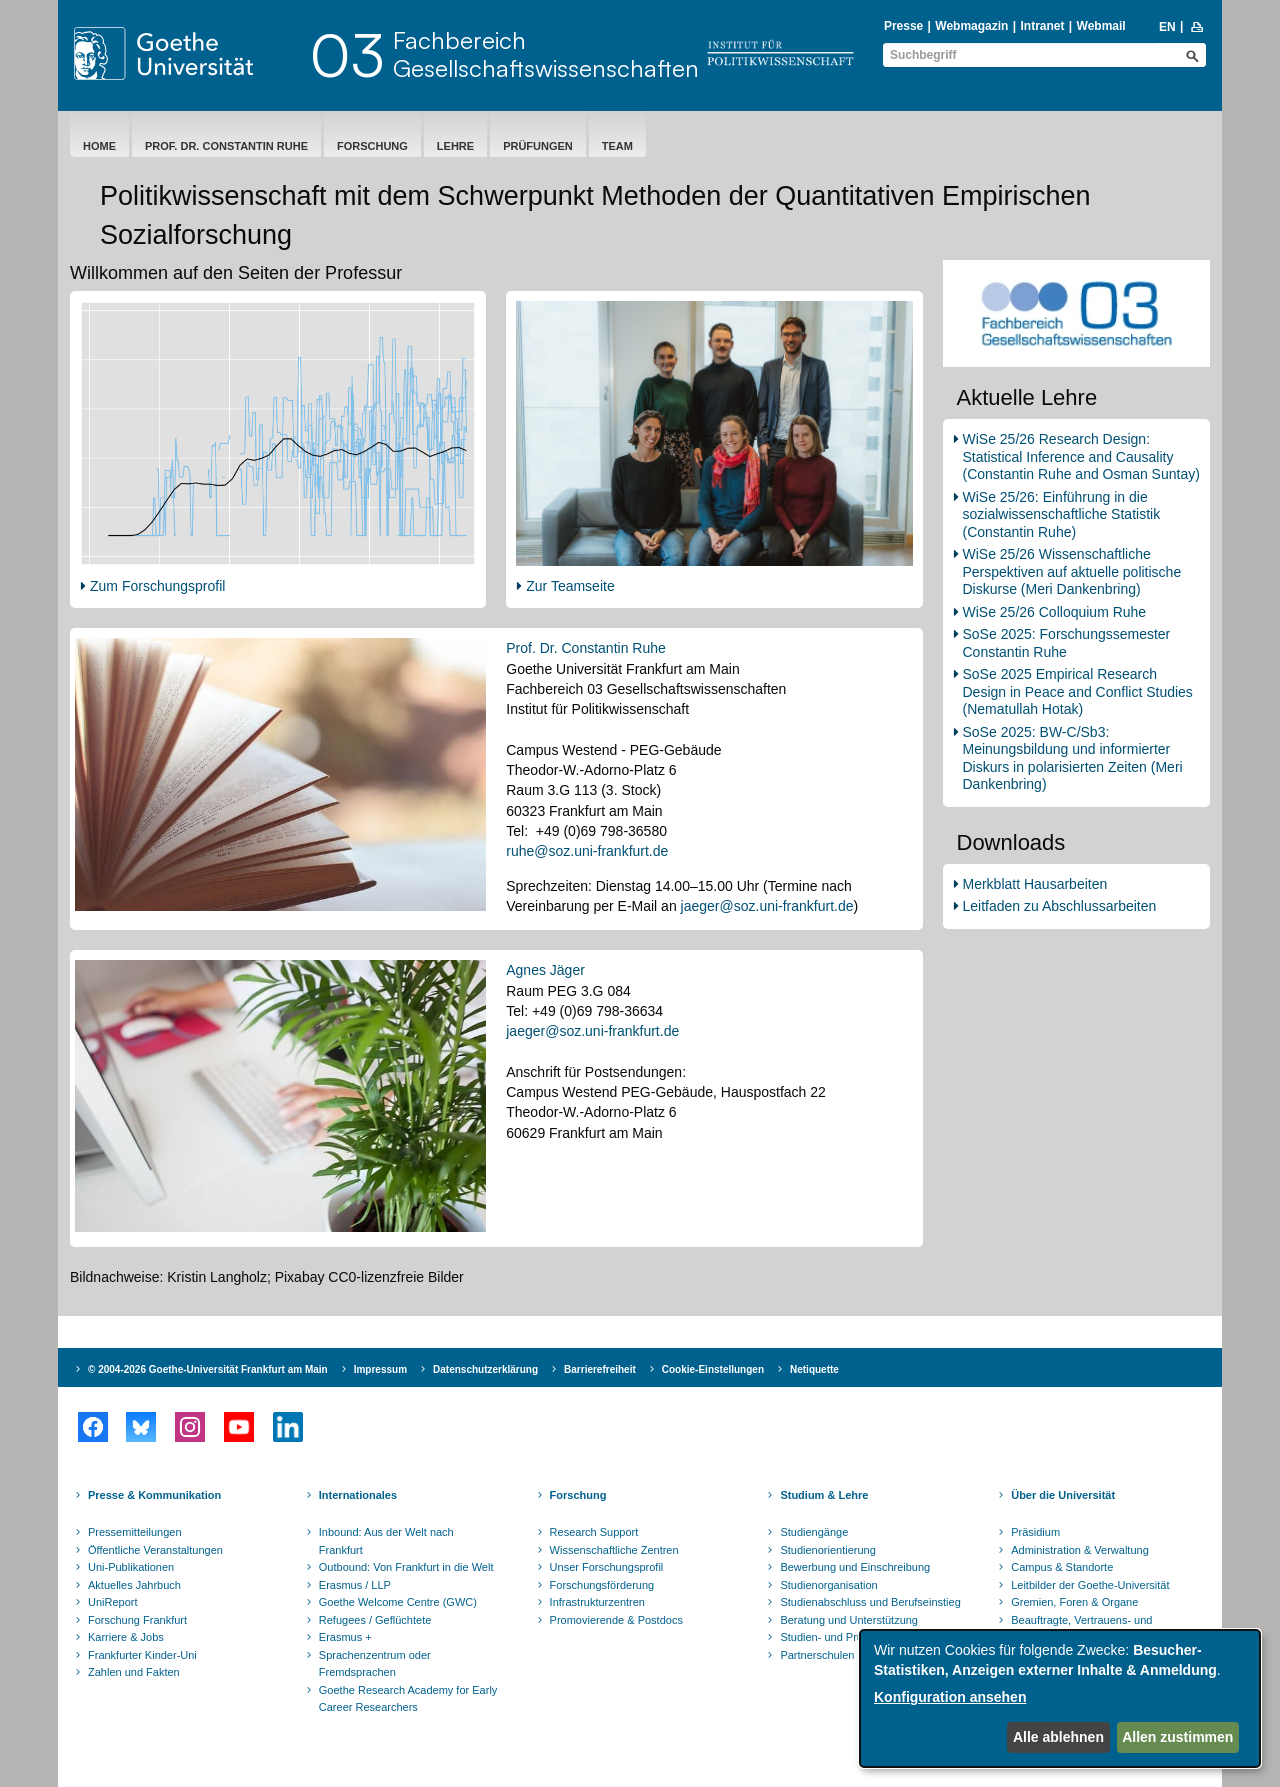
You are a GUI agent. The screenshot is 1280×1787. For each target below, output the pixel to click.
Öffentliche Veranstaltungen (155, 1550)
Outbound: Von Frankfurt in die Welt (406, 1567)
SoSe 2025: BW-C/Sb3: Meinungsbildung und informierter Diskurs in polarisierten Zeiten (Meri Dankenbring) (1073, 758)
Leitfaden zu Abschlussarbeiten (1060, 906)
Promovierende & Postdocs (616, 1620)
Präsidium (1035, 1532)
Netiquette (814, 1369)
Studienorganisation (828, 1585)
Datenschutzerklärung (485, 1369)
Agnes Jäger (545, 970)
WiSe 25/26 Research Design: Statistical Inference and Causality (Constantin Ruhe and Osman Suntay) (1081, 456)
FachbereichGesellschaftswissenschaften (546, 54)
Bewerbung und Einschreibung (855, 1567)
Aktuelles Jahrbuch (134, 1585)
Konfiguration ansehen (950, 1697)
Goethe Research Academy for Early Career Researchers (408, 1699)
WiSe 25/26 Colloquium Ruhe (1055, 612)
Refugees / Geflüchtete (375, 1620)
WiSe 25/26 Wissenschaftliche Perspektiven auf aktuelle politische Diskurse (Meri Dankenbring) (1072, 571)
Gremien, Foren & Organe (1074, 1602)
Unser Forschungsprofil (607, 1567)
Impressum (380, 1369)
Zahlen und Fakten (134, 1672)
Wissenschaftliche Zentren (614, 1550)
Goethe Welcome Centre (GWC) (398, 1602)
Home (99, 146)
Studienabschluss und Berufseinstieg (870, 1602)
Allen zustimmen (1177, 1737)
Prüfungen (538, 146)
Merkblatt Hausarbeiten (1035, 884)
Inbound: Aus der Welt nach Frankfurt (386, 1541)
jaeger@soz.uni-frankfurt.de (767, 906)
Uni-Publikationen (131, 1567)
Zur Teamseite (570, 586)
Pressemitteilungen (135, 1532)
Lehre (455, 146)
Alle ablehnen (1058, 1737)
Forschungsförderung (602, 1585)
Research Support (594, 1532)
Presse (903, 26)
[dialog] (1060, 1698)
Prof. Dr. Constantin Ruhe (226, 146)
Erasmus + (345, 1637)
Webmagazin (971, 26)
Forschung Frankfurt (137, 1620)
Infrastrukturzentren (597, 1602)
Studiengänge (814, 1532)
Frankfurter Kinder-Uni (142, 1655)
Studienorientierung (827, 1550)
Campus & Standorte (1062, 1567)
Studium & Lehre (824, 1495)
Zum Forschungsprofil (157, 586)
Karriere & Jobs (126, 1637)
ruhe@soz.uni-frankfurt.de (587, 851)
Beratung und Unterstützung (849, 1620)
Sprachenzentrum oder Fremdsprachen (375, 1664)
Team (617, 146)
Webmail (1101, 26)
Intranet (1042, 26)
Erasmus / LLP (355, 1585)
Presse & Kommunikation (154, 1495)
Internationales (358, 1495)
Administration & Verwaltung (1080, 1550)
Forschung (372, 146)
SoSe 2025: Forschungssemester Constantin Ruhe (1067, 643)
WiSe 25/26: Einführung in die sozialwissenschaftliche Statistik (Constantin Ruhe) (1062, 514)
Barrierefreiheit (600, 1369)
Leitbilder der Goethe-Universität (1090, 1585)
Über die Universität (1063, 1495)
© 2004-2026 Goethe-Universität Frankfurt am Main (208, 1369)
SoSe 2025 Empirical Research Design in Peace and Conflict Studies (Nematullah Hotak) (1078, 691)
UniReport (113, 1602)
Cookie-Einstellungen (713, 1369)
